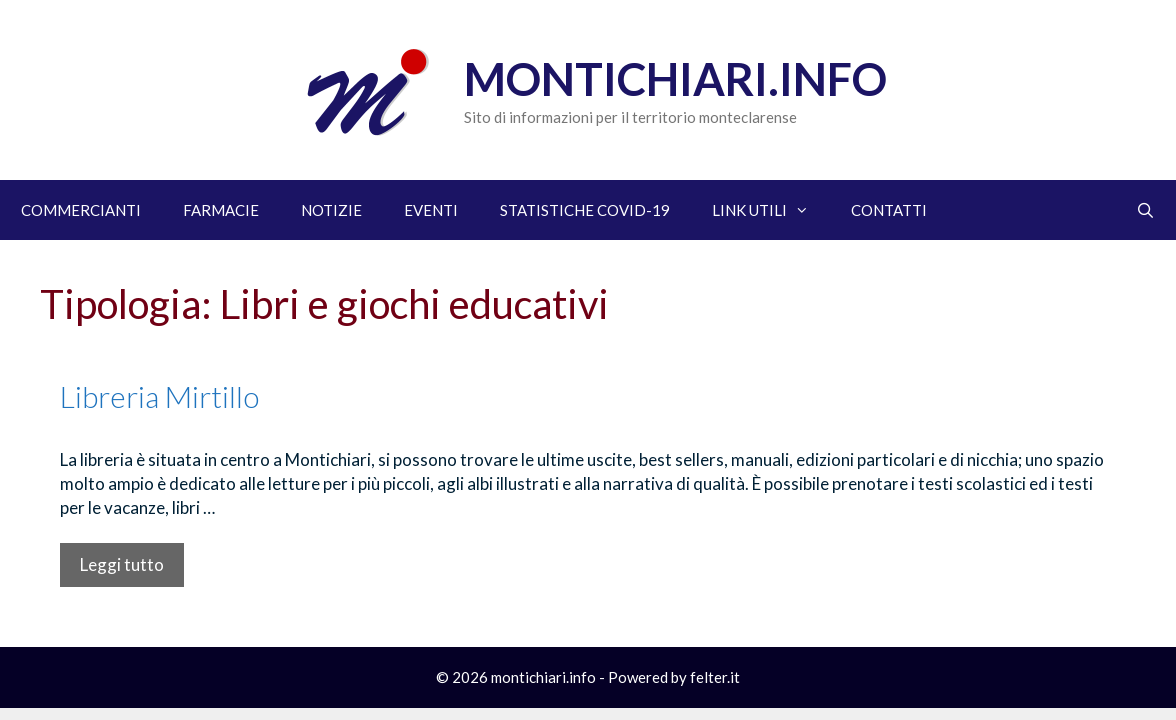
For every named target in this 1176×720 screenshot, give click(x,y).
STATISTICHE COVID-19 (585, 210)
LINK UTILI (771, 210)
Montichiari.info (675, 79)
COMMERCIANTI (81, 210)
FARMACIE (221, 210)
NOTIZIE (331, 210)
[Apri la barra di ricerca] (1145, 210)
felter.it (715, 677)
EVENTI (431, 210)
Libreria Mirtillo (159, 396)
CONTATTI (889, 210)
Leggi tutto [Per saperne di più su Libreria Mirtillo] (122, 564)
